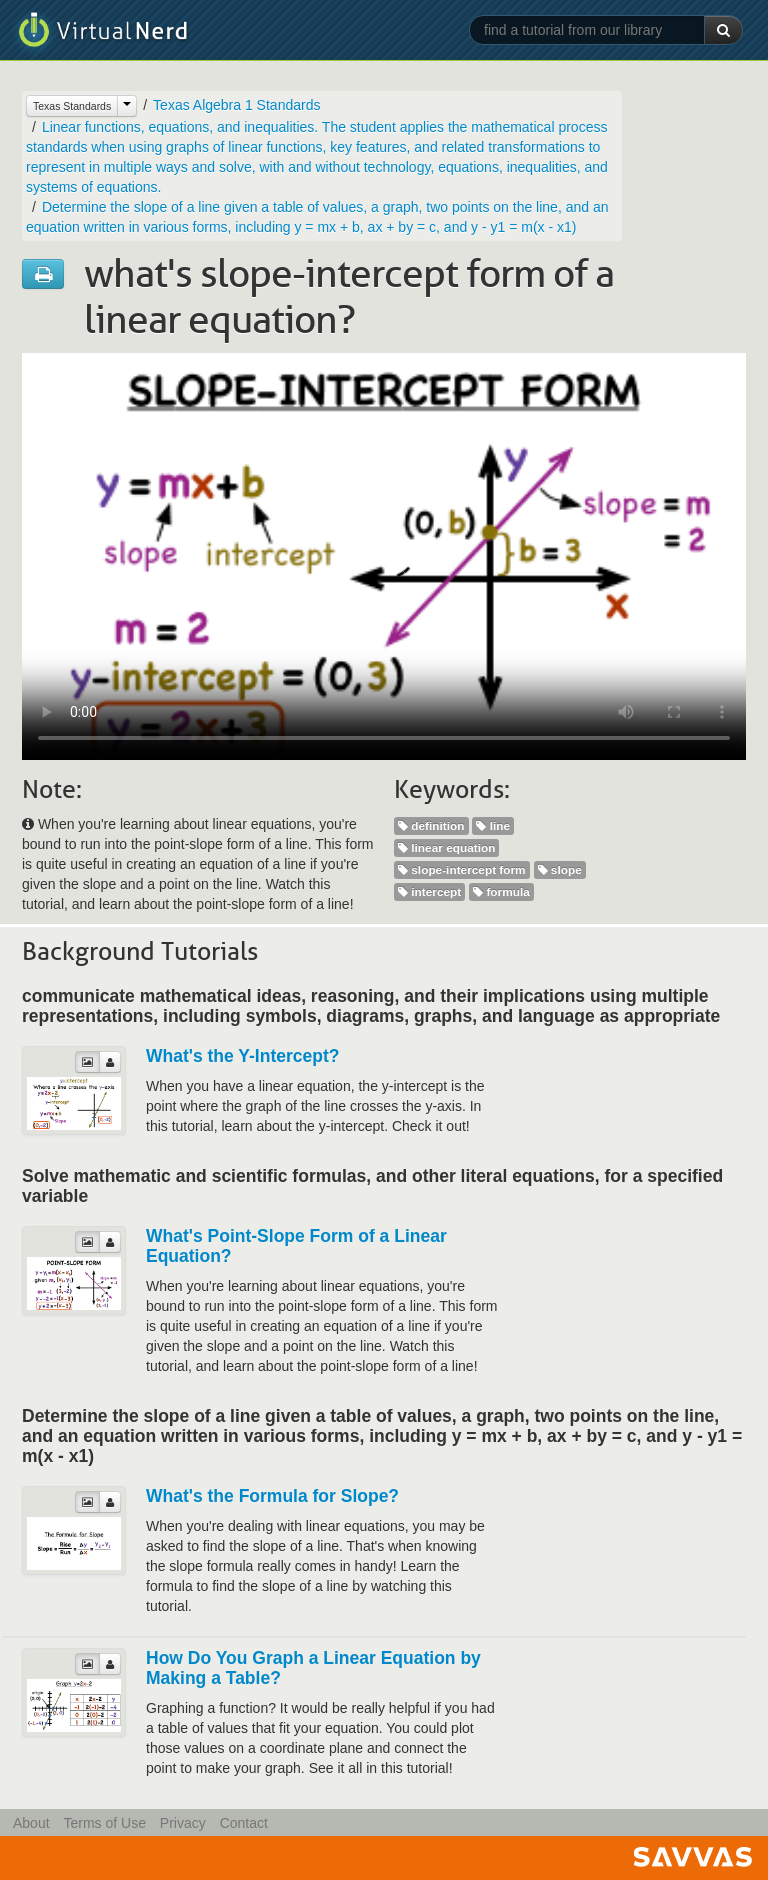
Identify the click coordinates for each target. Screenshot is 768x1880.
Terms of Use (104, 1823)
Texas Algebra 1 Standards (236, 105)
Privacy (183, 1823)
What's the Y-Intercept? (242, 1056)
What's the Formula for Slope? (272, 1496)
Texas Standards (72, 106)
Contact (244, 1823)
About (31, 1823)
